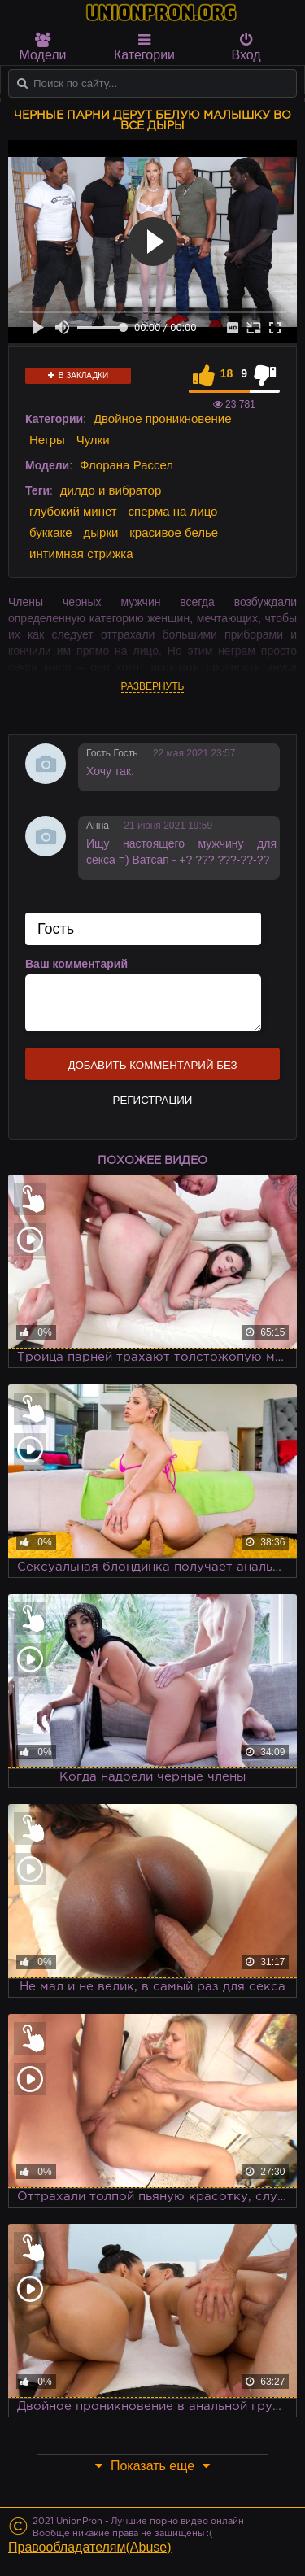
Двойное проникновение (163, 418)
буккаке (50, 532)
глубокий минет (73, 511)
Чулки (93, 440)
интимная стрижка (81, 553)
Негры (47, 440)
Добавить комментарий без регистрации (152, 1069)
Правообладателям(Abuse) (90, 2547)
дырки (101, 532)
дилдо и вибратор (110, 490)
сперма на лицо (173, 511)
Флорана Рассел (126, 465)
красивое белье (173, 532)
